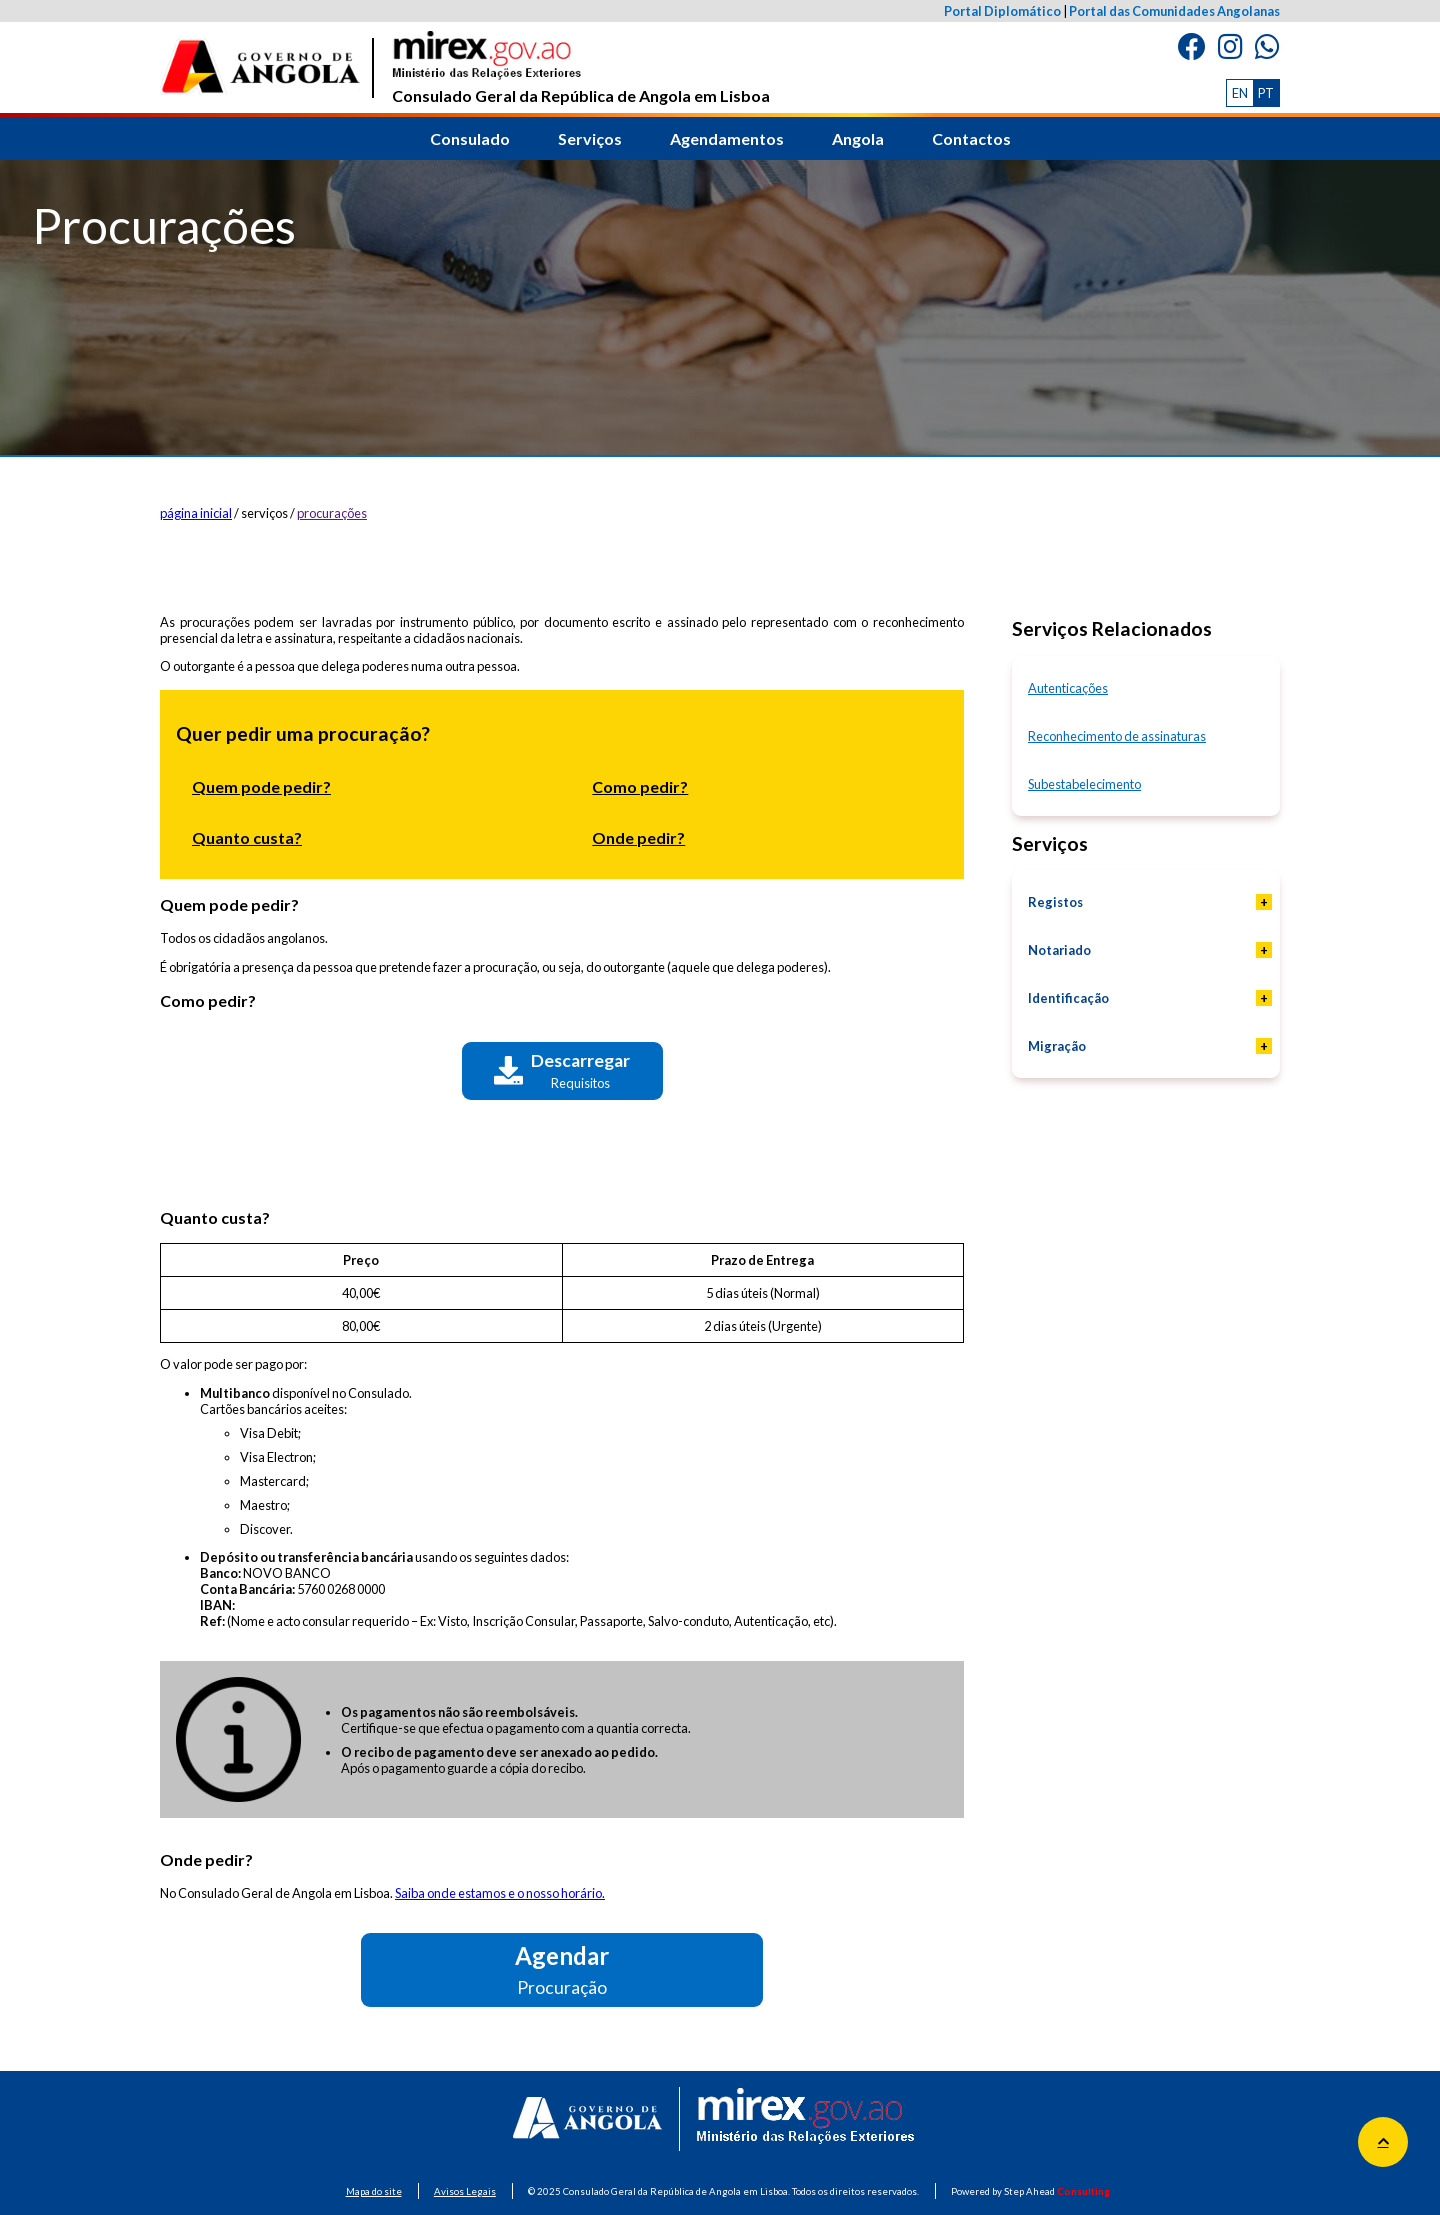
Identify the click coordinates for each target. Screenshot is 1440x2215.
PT (1266, 93)
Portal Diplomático (1002, 11)
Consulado (470, 138)
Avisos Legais (465, 2191)
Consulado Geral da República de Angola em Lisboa (581, 68)
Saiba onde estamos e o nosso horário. (500, 1893)
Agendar (562, 1969)
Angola (858, 138)
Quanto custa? (247, 837)
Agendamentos (727, 138)
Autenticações (1068, 688)
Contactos (971, 138)
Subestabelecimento (1084, 784)
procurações (332, 513)
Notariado (1059, 950)
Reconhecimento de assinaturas (1117, 736)
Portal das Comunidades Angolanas (1174, 11)
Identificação (1068, 998)
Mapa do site (374, 2191)
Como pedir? (640, 786)
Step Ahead (1057, 2191)
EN (1240, 93)
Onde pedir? (638, 837)
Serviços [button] (590, 138)
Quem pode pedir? (261, 786)
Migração (1057, 1046)
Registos (1055, 902)
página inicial (196, 513)
